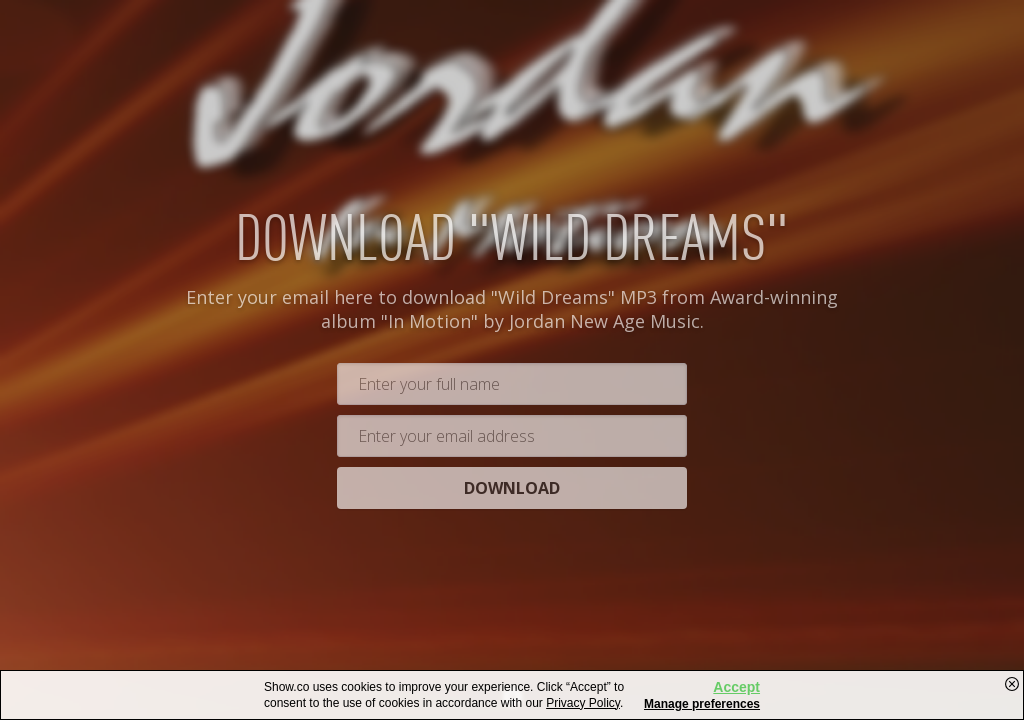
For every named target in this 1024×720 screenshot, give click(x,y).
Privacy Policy (583, 703)
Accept (736, 687)
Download (512, 490)
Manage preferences (702, 704)
